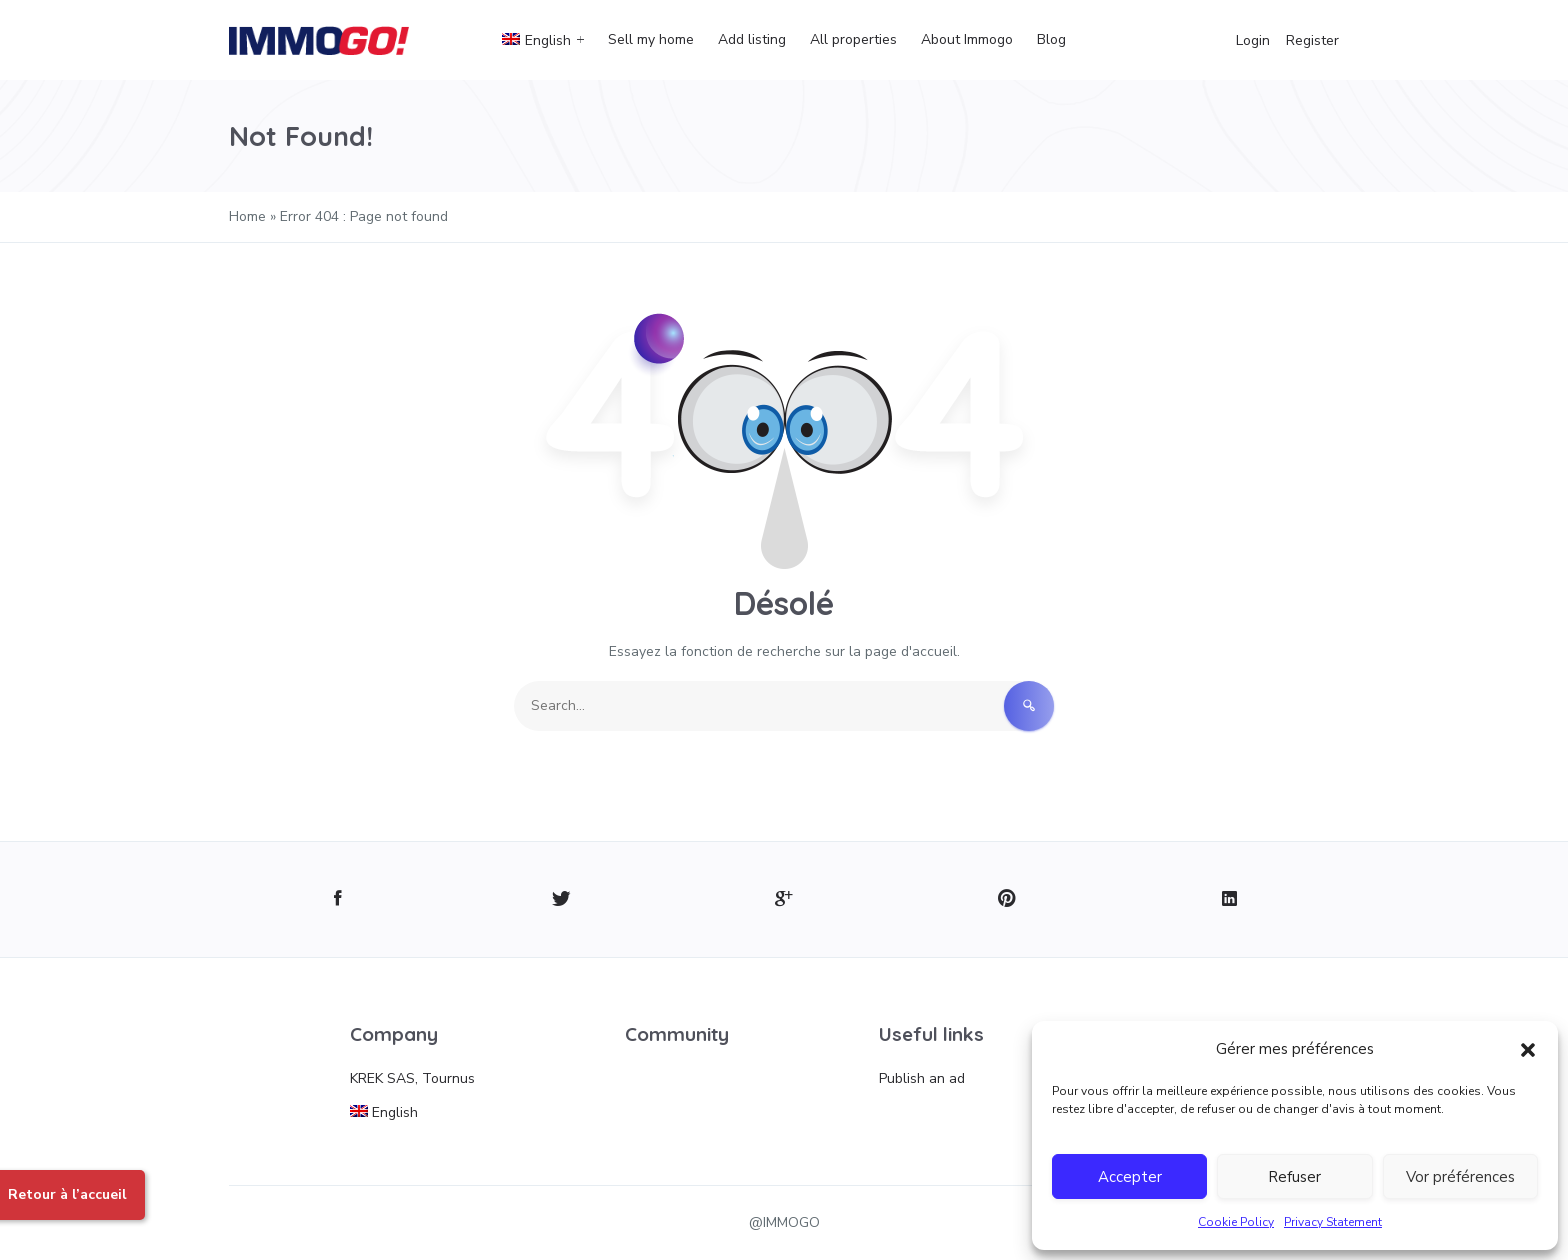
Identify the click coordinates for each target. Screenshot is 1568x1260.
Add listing (752, 39)
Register (1312, 40)
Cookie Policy (1236, 1222)
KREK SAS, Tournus (412, 1078)
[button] (1528, 1049)
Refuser (1294, 1177)
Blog (1051, 39)
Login (1253, 40)
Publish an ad (922, 1078)
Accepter (1130, 1177)
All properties (853, 39)
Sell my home (651, 39)
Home (247, 216)
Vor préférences (1460, 1177)
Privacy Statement (1333, 1222)
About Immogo (967, 39)
